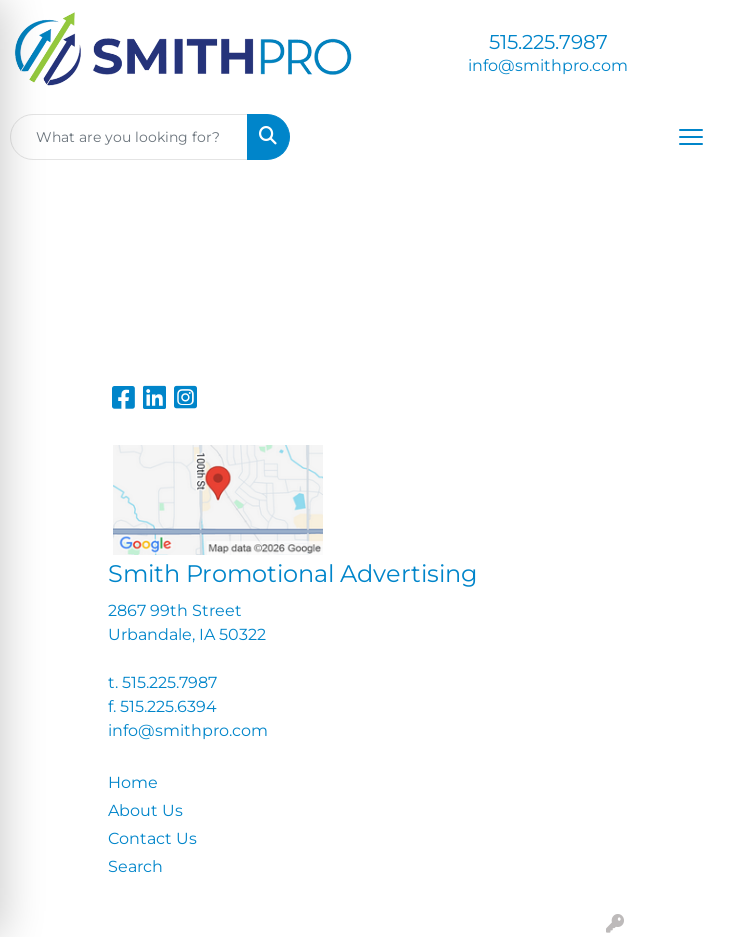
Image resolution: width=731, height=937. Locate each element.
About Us (145, 810)
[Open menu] (691, 137)
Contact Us (152, 838)
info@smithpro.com (548, 65)
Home (133, 782)
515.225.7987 (548, 42)
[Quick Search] (129, 137)
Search (135, 866)
